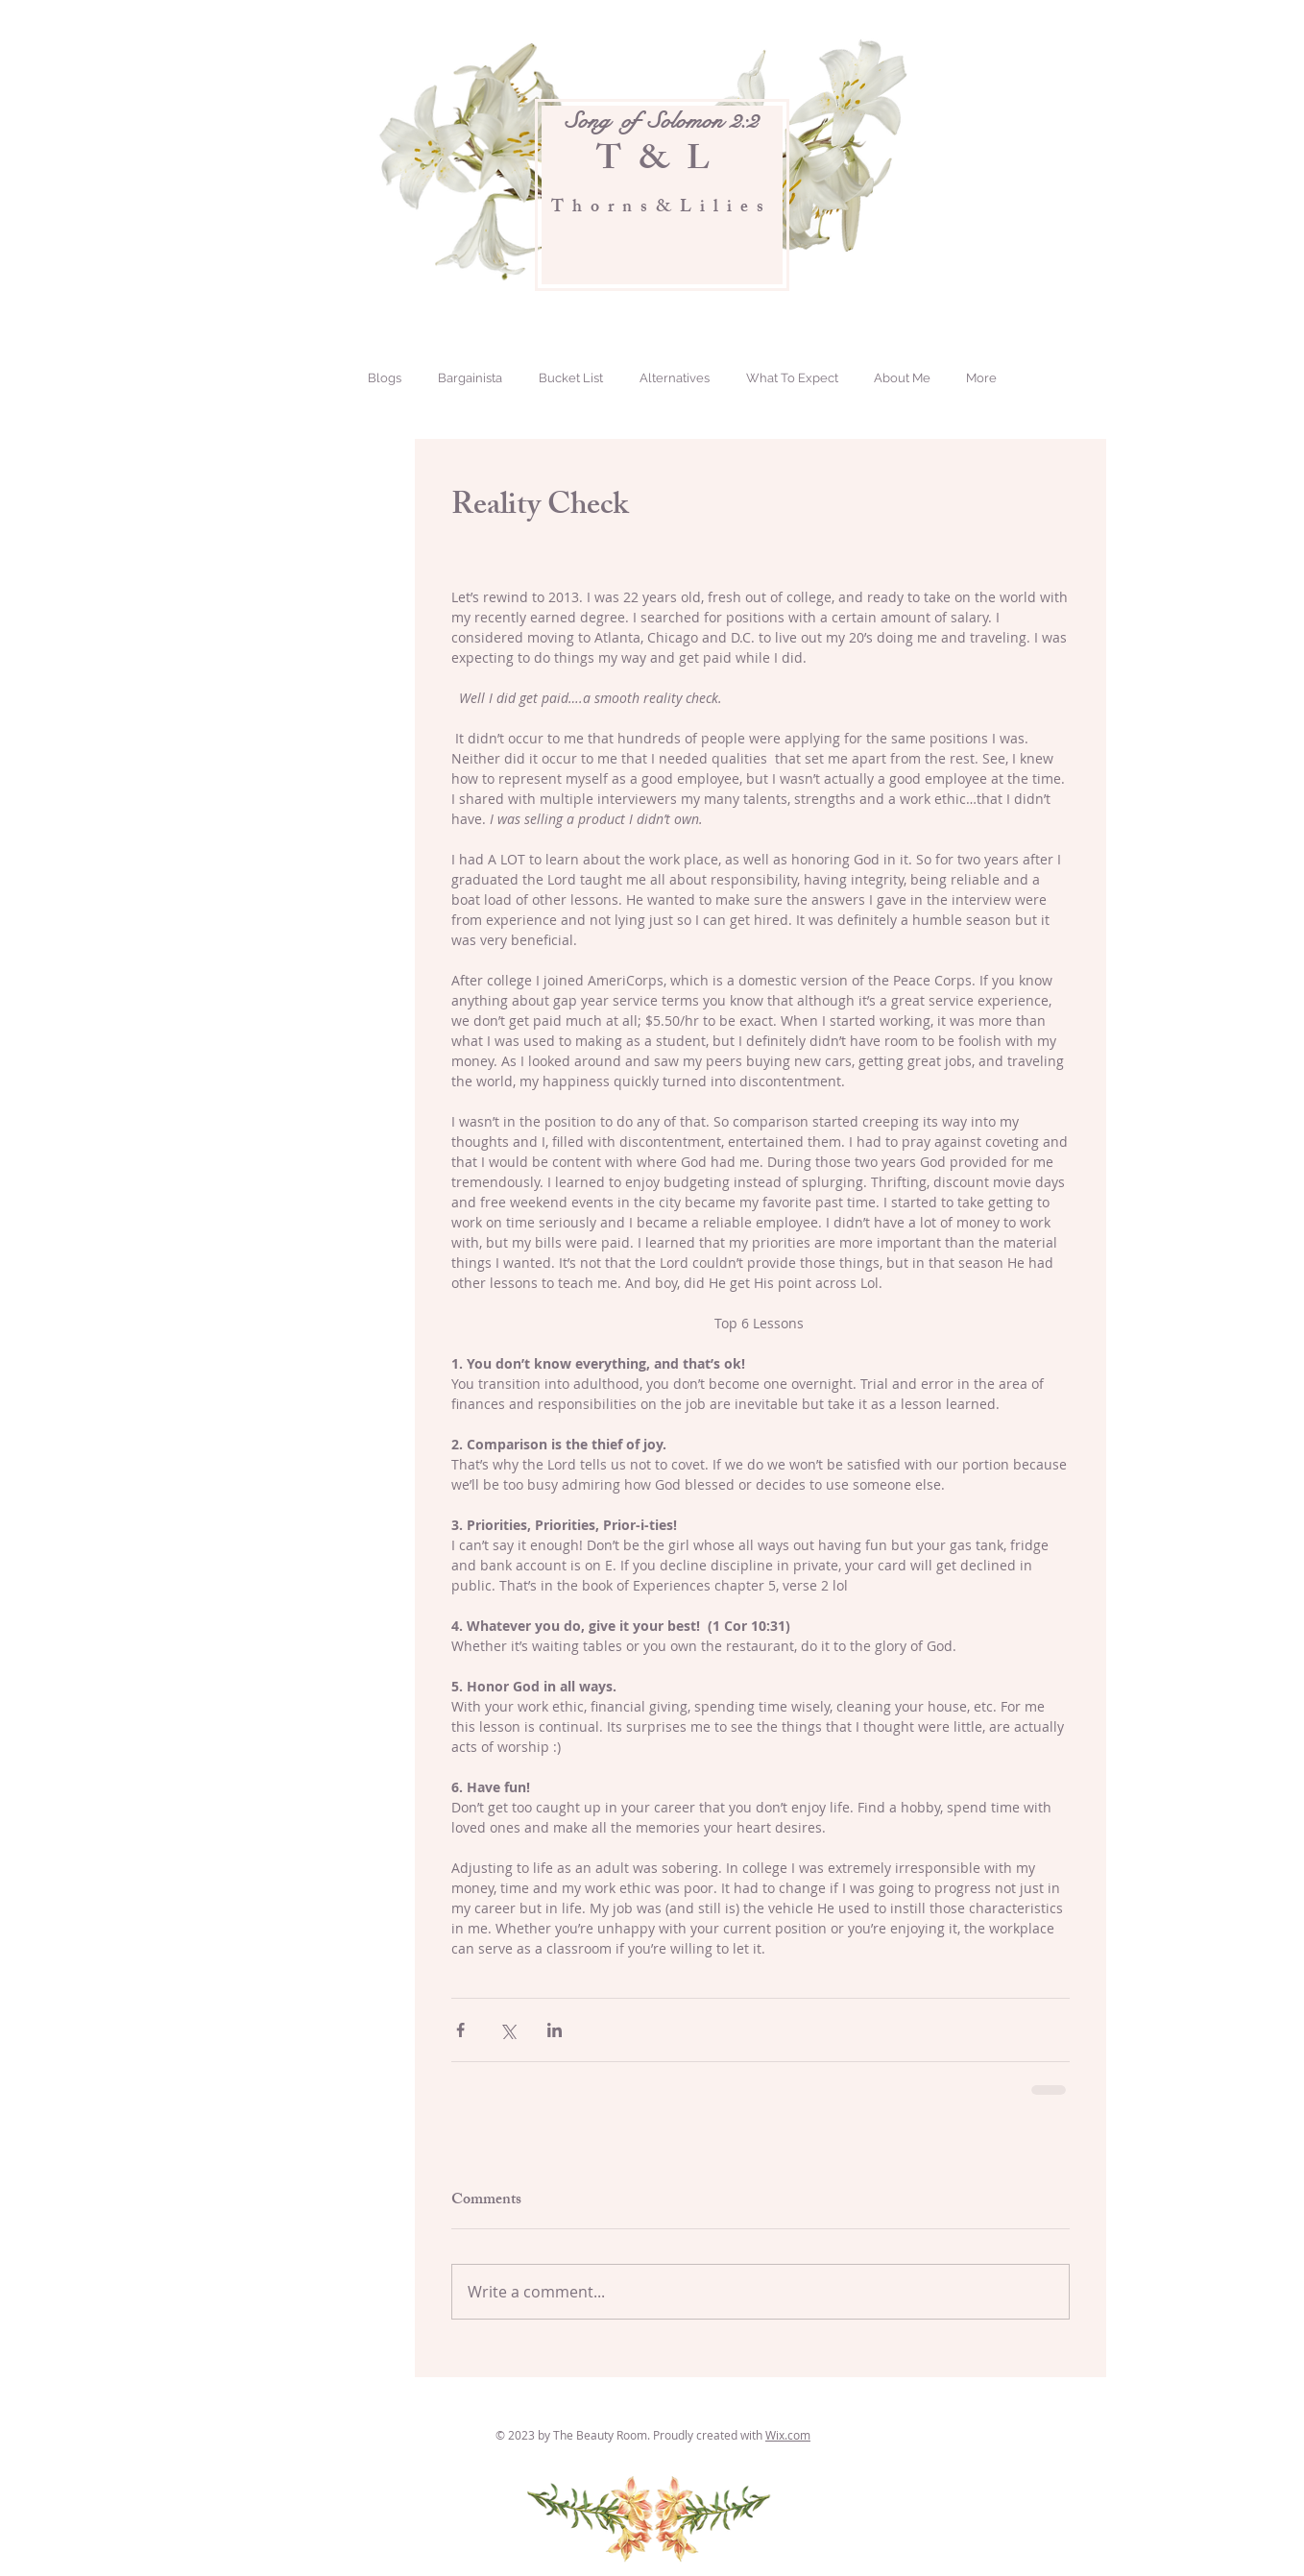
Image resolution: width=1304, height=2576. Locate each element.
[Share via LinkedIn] (554, 2030)
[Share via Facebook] (460, 2030)
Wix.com (787, 2434)
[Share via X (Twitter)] (507, 2030)
